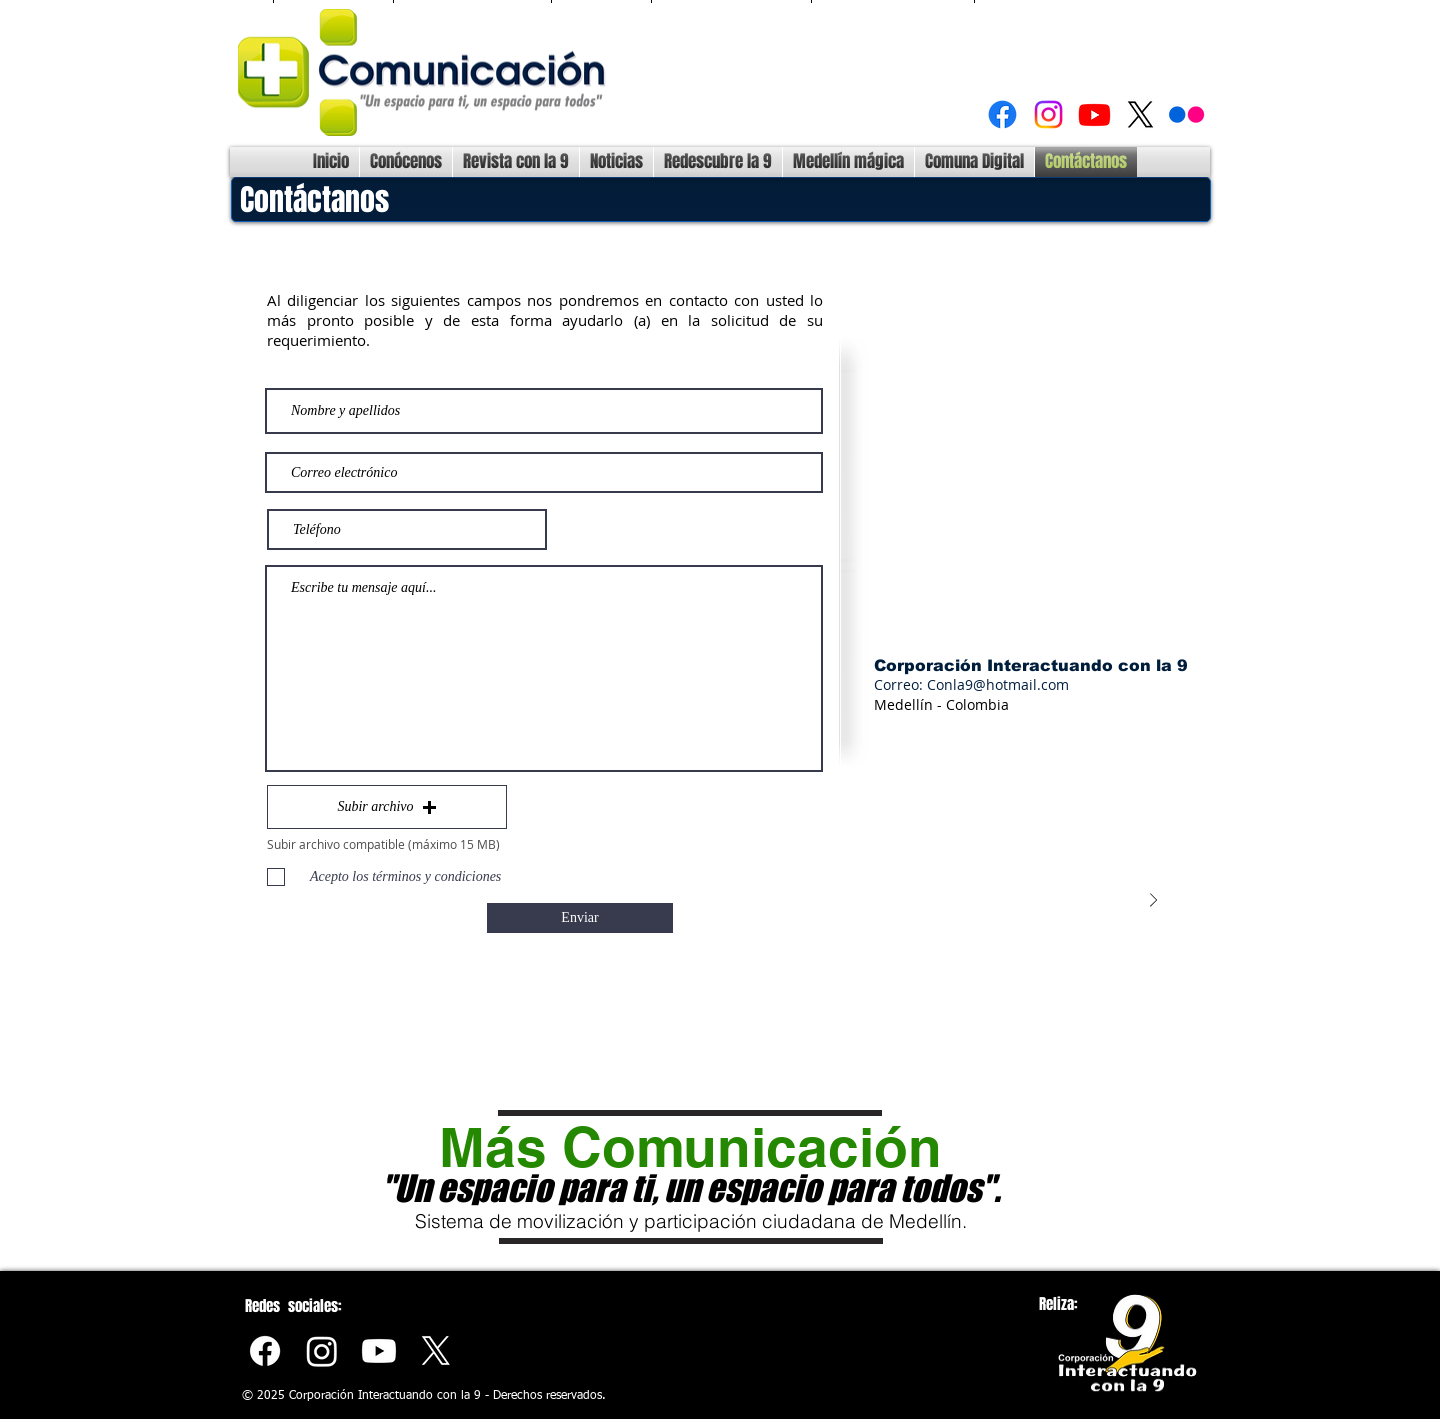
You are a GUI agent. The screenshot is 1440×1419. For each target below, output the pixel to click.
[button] (387, 807)
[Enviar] (580, 918)
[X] (1140, 114)
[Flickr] (1186, 114)
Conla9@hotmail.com (998, 684)
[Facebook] (1002, 114)
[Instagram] (1048, 114)
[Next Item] (1153, 900)
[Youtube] (1094, 114)
